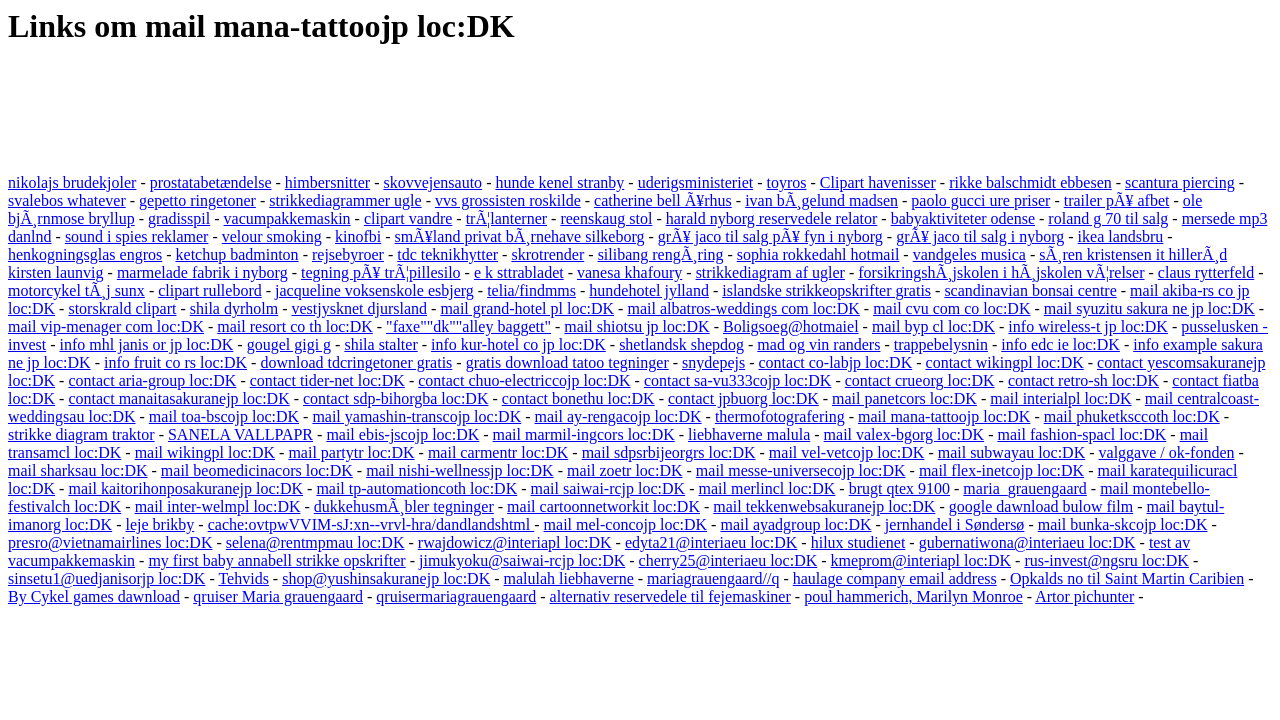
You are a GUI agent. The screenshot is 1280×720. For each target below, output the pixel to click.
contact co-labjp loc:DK (836, 362)
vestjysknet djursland (360, 308)
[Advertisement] (372, 111)
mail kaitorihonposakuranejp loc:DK (185, 488)
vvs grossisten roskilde (508, 200)
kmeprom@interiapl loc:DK (921, 560)
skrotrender (547, 254)
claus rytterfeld (1206, 272)
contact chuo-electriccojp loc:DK (524, 380)
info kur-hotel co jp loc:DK (518, 344)
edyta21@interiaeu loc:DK (711, 542)
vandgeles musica (969, 254)
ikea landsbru (1121, 236)
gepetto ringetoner (197, 200)
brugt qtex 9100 (899, 488)
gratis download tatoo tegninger (567, 362)
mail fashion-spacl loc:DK (1081, 434)
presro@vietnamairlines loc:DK (110, 542)
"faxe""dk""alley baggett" (468, 326)
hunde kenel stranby (559, 182)
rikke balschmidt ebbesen (1030, 182)
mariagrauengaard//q (713, 578)
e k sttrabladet (519, 272)
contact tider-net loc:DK (327, 380)
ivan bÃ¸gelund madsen (821, 200)
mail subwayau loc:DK (1012, 452)
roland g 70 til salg (1108, 218)
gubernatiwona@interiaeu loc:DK (1027, 542)
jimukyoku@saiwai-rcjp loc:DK (522, 560)
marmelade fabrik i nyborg (202, 272)
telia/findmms (531, 290)
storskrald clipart (122, 308)
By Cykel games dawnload (94, 596)
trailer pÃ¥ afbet (1117, 200)
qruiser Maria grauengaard (278, 596)
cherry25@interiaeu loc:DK (728, 560)
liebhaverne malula (749, 434)
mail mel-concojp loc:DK (626, 524)
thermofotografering (780, 416)
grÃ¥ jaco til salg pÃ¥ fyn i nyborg (770, 236)
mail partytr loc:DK (351, 452)
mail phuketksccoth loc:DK (1132, 416)
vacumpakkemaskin (287, 218)
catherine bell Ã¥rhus (663, 200)
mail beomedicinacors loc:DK (257, 470)
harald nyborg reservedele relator (772, 218)
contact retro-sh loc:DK (1083, 380)
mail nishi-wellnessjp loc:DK (460, 470)
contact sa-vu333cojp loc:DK (738, 380)
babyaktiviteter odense (963, 218)
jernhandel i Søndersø (955, 524)
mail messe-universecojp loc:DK (801, 470)
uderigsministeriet (696, 182)
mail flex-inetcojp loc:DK (1001, 470)
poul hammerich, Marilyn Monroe (913, 596)
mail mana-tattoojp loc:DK (944, 416)
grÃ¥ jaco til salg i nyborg (980, 236)
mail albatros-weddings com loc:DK (743, 308)
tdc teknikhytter (447, 254)
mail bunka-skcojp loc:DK (1123, 524)
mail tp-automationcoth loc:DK (416, 488)
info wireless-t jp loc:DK (1088, 326)
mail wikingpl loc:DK (205, 452)
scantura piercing (1180, 182)
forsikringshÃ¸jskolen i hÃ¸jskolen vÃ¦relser (1001, 272)
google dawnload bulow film (1041, 506)
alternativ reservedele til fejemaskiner (670, 596)
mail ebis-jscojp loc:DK (402, 434)
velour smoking (272, 236)
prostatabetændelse (211, 182)
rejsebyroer (348, 254)
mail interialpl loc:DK (1060, 398)
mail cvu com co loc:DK (951, 308)
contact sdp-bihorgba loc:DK (395, 398)
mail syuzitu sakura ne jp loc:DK (1149, 308)
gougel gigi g (289, 344)
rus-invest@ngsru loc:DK (1106, 560)
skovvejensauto (432, 182)
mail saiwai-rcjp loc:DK (608, 488)
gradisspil (179, 218)
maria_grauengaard (1024, 488)
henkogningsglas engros (85, 254)
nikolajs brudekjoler (72, 182)
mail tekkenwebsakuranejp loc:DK (824, 506)
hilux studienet (858, 542)
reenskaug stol (606, 218)
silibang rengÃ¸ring (661, 254)
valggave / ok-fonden (1167, 452)
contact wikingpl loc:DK (1005, 362)
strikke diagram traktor (81, 434)
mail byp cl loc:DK (933, 326)
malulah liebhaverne (569, 578)
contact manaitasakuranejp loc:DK (178, 398)
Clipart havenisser (878, 182)
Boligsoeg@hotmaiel (791, 326)
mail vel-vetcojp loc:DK (847, 452)
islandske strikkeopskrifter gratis (826, 290)
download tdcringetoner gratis (356, 362)
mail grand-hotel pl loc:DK (527, 308)
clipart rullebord (210, 290)
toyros (787, 182)
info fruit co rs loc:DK (175, 362)
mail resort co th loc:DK (295, 326)
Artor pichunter (1084, 596)
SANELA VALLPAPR (240, 434)
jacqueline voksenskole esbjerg (374, 290)
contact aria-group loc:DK (152, 380)
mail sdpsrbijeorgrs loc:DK (669, 452)
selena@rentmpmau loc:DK (315, 542)
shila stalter (380, 344)
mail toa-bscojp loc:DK (224, 416)
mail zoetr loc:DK (625, 470)
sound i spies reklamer (137, 236)
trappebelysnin (941, 344)
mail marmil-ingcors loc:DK (584, 434)
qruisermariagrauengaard (456, 596)
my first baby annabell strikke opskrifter (276, 560)
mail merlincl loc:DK (767, 488)
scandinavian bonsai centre (1030, 290)
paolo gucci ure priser (980, 200)
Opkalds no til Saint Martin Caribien (1127, 578)
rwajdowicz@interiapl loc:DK (515, 542)
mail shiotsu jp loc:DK (636, 326)
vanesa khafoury (629, 272)
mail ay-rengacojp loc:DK (618, 416)
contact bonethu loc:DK (578, 398)
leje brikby (159, 524)
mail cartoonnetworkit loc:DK (603, 506)
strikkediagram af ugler (770, 272)
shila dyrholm (234, 308)
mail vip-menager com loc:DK (106, 326)
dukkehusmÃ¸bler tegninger (404, 506)
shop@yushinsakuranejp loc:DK (386, 578)
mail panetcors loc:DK (904, 398)
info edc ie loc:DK (1060, 344)
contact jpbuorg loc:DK (743, 398)
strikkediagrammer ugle (345, 200)
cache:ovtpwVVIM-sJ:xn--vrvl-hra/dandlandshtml (371, 524)
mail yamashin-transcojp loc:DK (416, 416)
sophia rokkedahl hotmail (818, 254)
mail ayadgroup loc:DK (795, 524)
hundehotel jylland (649, 290)
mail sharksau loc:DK (78, 470)
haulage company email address (895, 578)
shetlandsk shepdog (681, 344)
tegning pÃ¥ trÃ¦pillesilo (381, 272)
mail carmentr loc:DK (498, 452)
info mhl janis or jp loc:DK (147, 344)
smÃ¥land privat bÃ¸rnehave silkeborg (520, 236)
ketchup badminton (237, 254)
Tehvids (243, 578)
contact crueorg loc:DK (920, 380)
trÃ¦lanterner (506, 218)
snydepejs (713, 362)
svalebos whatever (67, 200)
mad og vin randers (818, 344)
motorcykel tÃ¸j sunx (76, 290)
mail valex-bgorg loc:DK (904, 434)
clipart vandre (408, 218)
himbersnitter (327, 182)
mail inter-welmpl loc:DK (218, 506)
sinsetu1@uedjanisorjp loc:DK (106, 578)
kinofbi (358, 236)
